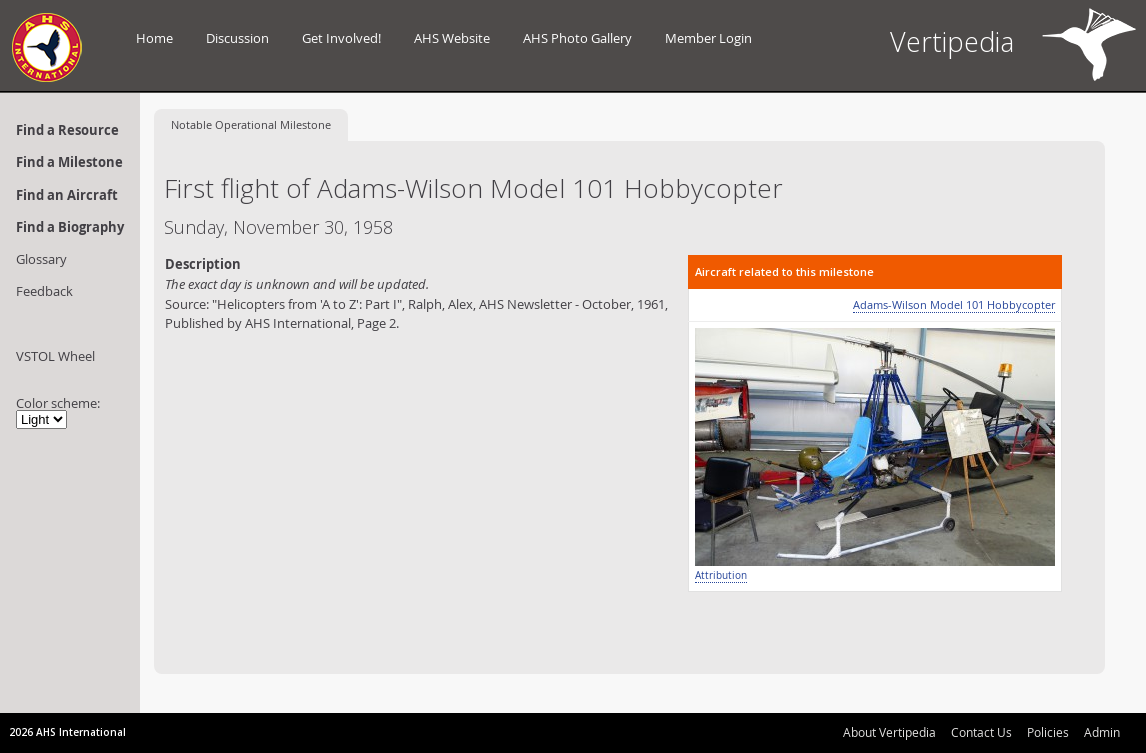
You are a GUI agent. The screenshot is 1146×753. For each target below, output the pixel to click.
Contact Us (981, 732)
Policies (1048, 732)
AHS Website (452, 38)
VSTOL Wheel (55, 356)
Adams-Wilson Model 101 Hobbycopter (954, 304)
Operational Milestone (251, 124)
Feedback (44, 291)
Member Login (708, 38)
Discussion (237, 38)
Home (154, 38)
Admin (1102, 732)
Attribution (721, 575)
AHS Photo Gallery (577, 38)
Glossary (41, 259)
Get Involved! (341, 38)
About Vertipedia (889, 732)
